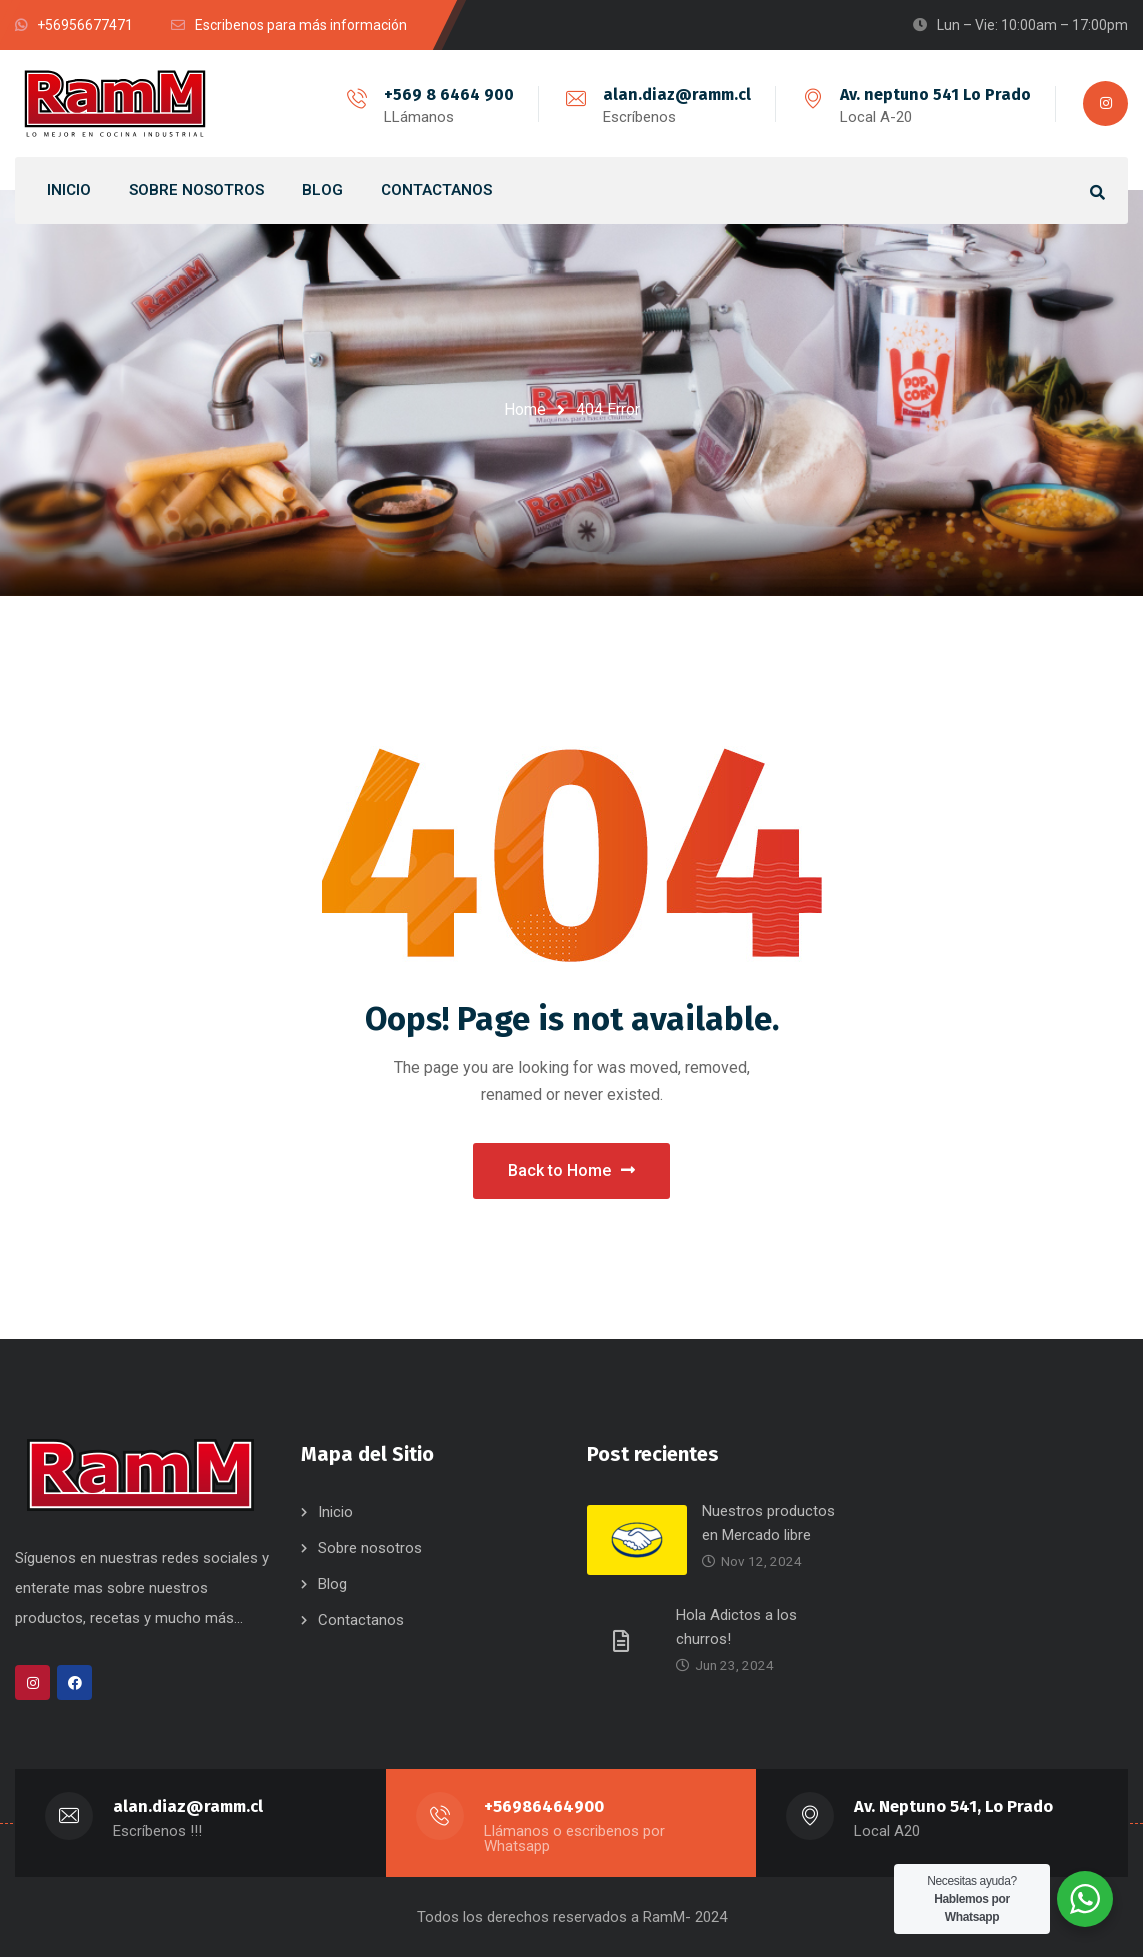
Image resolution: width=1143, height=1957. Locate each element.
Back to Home (571, 1170)
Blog (332, 1584)
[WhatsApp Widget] (1085, 1899)
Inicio (335, 1512)
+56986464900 (544, 1806)
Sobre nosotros (370, 1548)
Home (525, 409)
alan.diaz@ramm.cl (677, 94)
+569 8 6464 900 (449, 94)
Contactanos (361, 1620)
